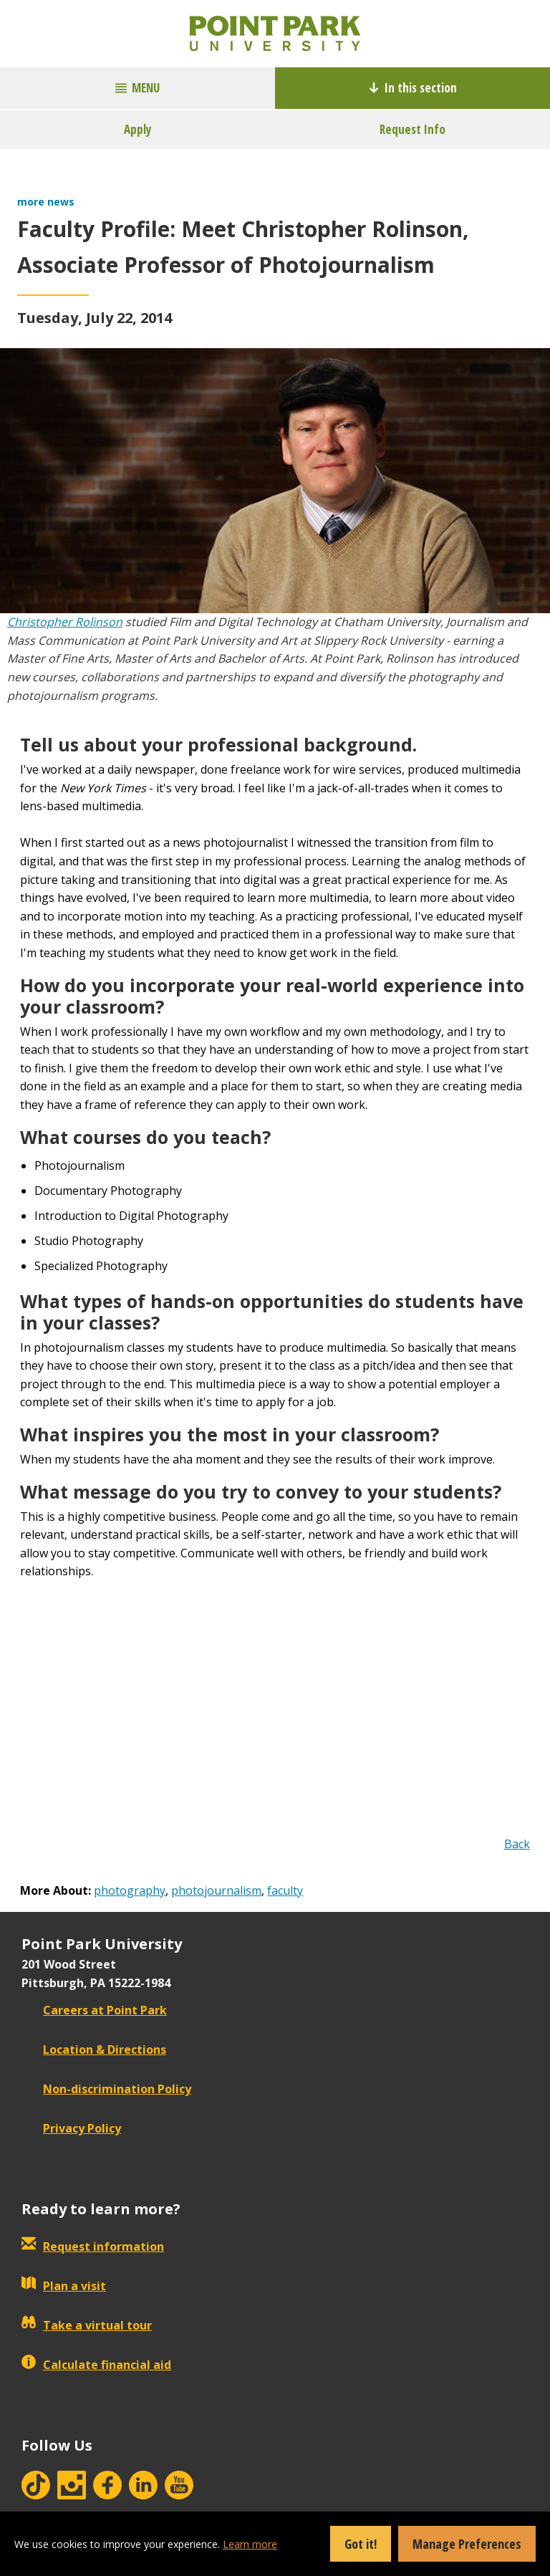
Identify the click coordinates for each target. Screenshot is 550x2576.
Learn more (250, 2544)
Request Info (412, 129)
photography (129, 1890)
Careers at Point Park (94, 2010)
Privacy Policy (71, 2128)
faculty (285, 1890)
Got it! (360, 2543)
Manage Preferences (466, 2543)
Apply (138, 129)
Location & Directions (93, 2049)
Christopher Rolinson (64, 622)
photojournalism (216, 1890)
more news (45, 201)
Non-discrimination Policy (106, 2089)
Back (517, 1844)
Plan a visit (63, 2286)
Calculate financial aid (96, 2365)
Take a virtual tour (86, 2325)
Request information (92, 2246)
